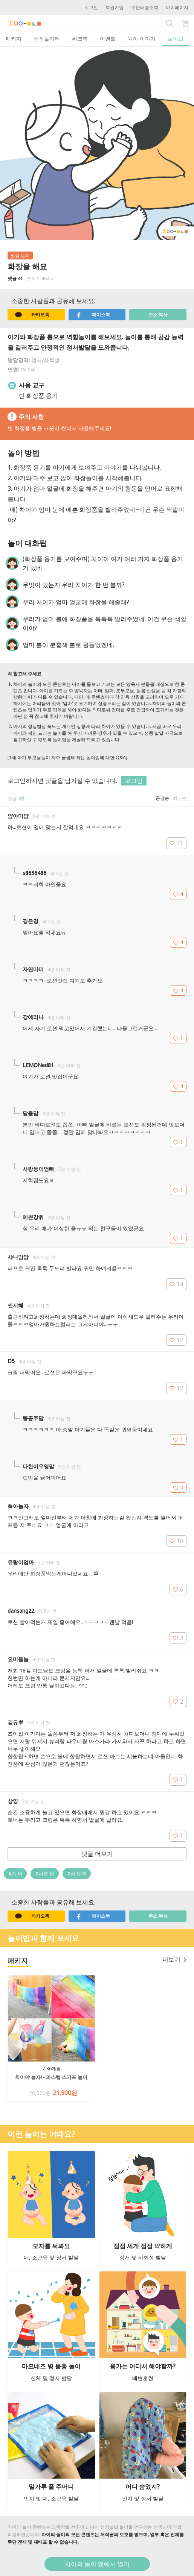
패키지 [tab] (13, 38)
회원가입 (114, 7)
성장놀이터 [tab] (47, 38)
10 (176, 1541)
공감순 (162, 798)
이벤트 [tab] (108, 38)
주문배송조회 (144, 7)
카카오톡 (32, 314)
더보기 (174, 1959)
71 (176, 843)
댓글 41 (15, 278)
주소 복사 (158, 314)
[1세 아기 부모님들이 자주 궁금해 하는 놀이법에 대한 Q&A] (67, 757)
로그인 (91, 7)
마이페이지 (177, 7)
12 (176, 1340)
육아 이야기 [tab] (142, 38)
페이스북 (93, 314)
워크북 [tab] (80, 38)
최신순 (179, 798)
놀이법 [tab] (175, 38)
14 (176, 1284)
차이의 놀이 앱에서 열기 (97, 2564)
